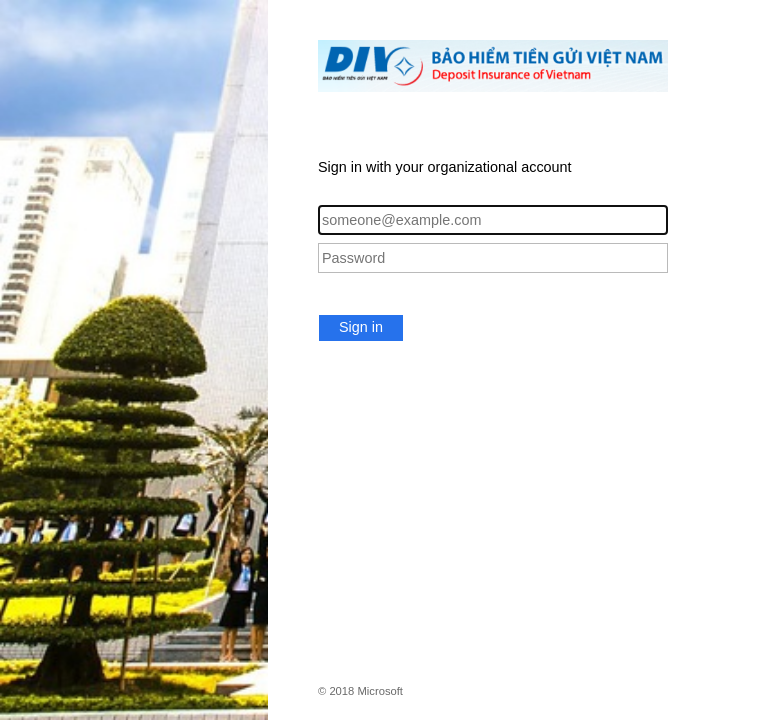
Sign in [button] (361, 327)
